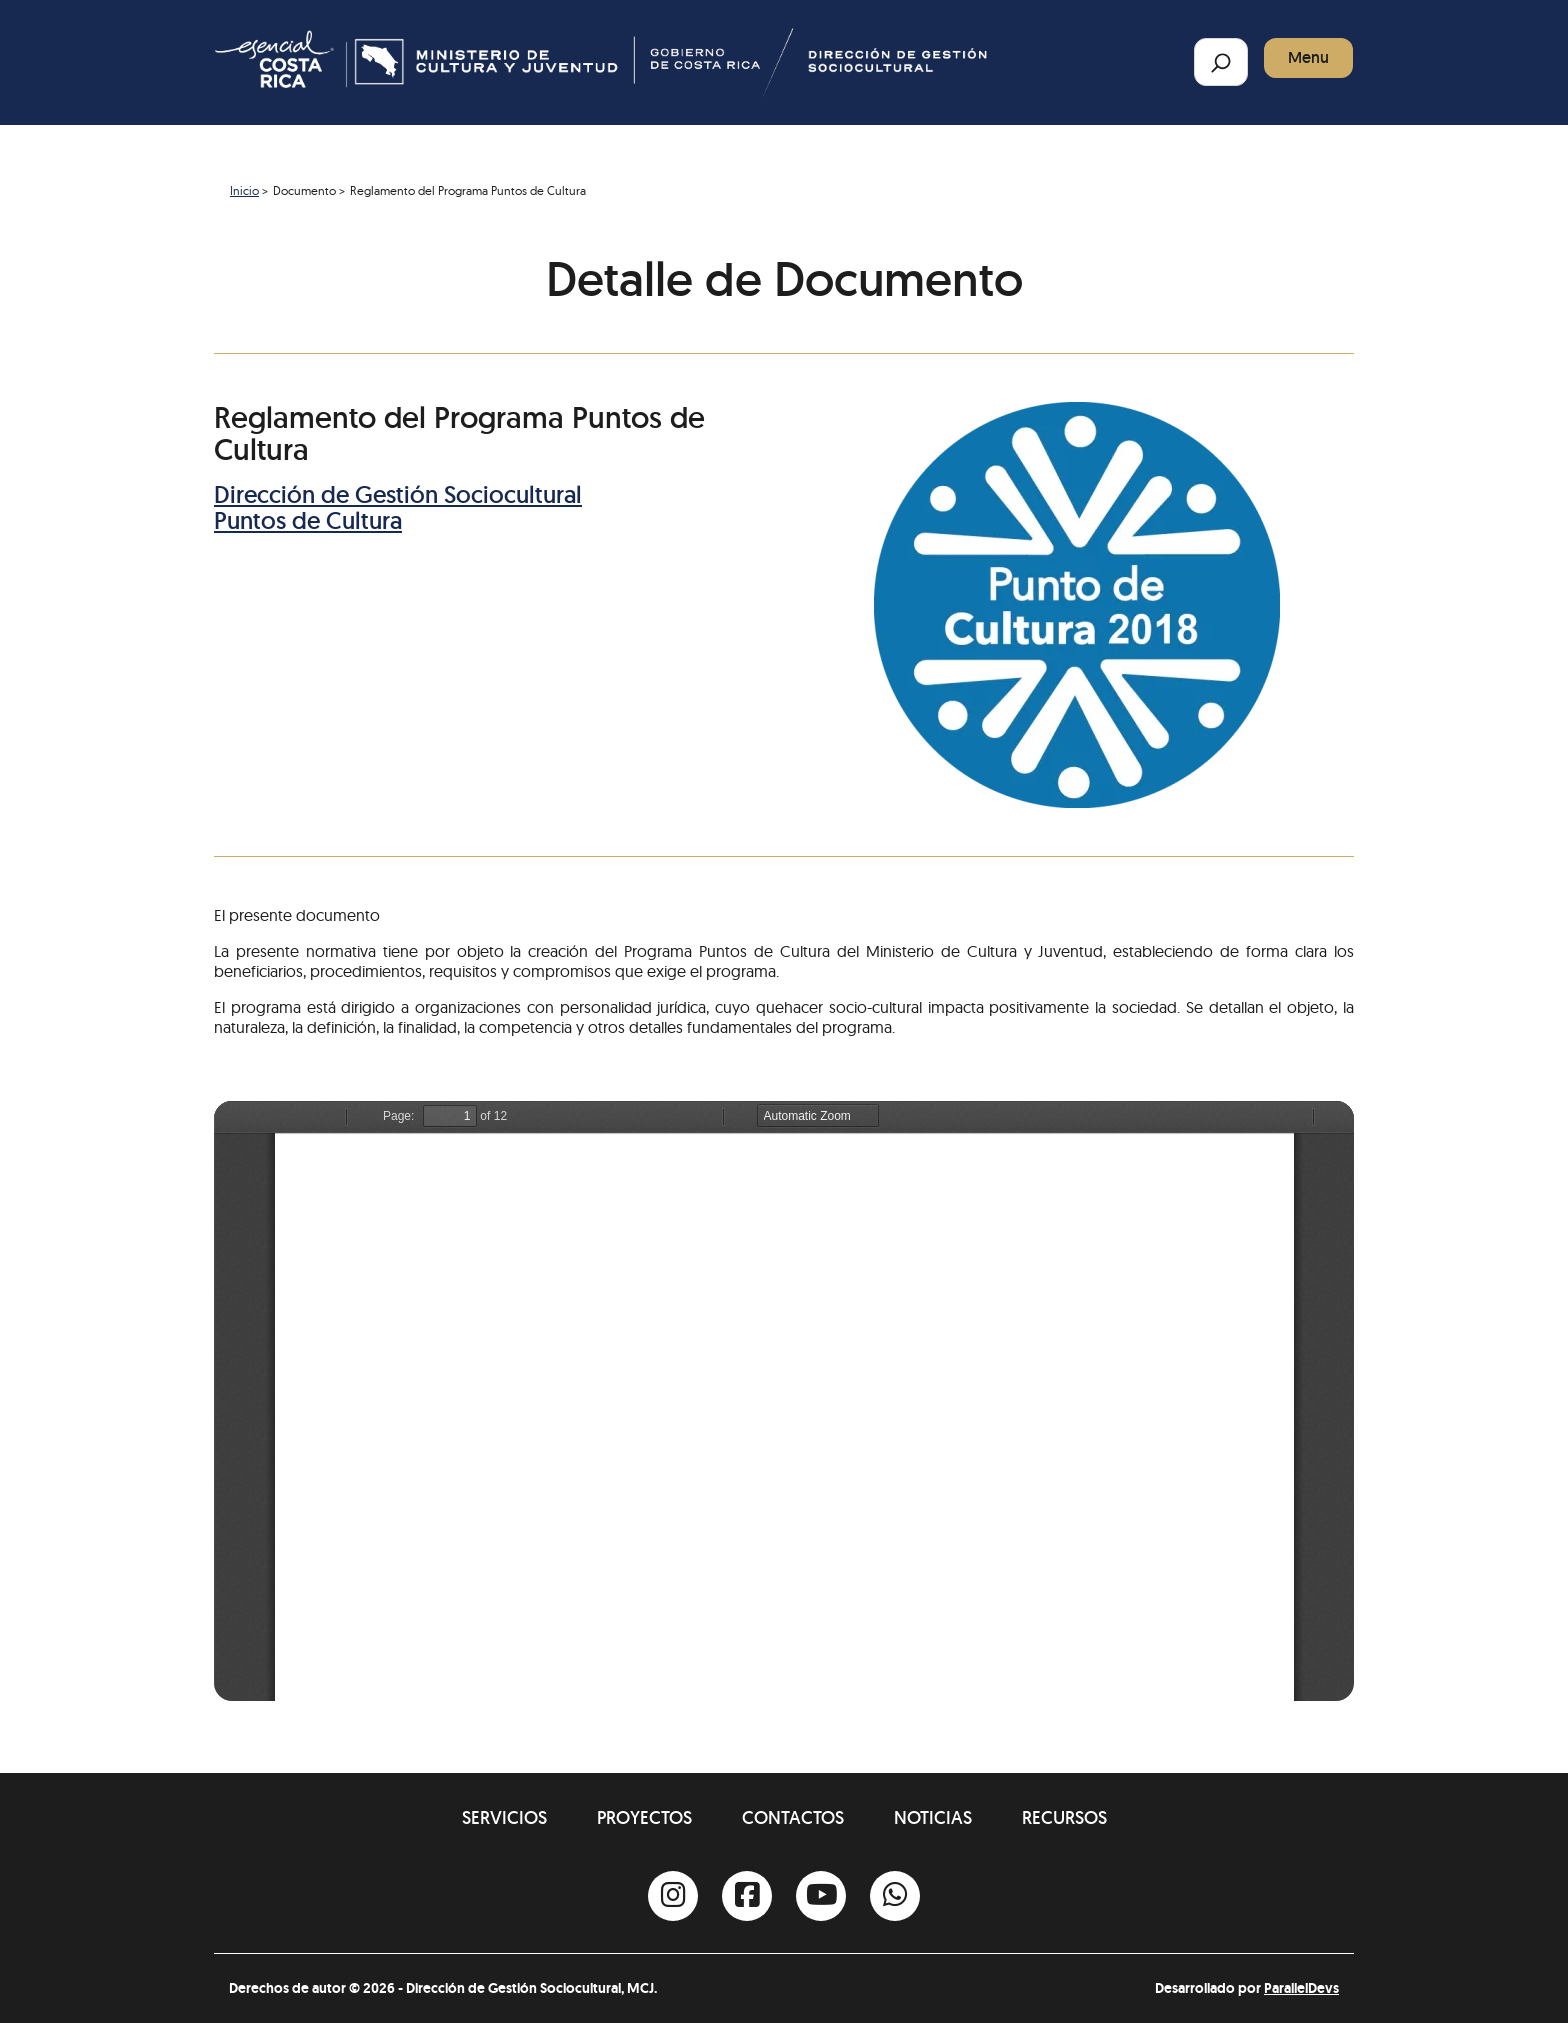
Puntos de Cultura (308, 520)
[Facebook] (747, 1896)
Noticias (933, 1817)
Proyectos (644, 1817)
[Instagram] (673, 1896)
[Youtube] (821, 1896)
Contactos (793, 1817)
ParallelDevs (1301, 1988)
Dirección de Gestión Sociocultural (398, 494)
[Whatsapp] (895, 1896)
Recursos (1064, 1817)
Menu (1308, 57)
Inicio (244, 190)
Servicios (504, 1817)
